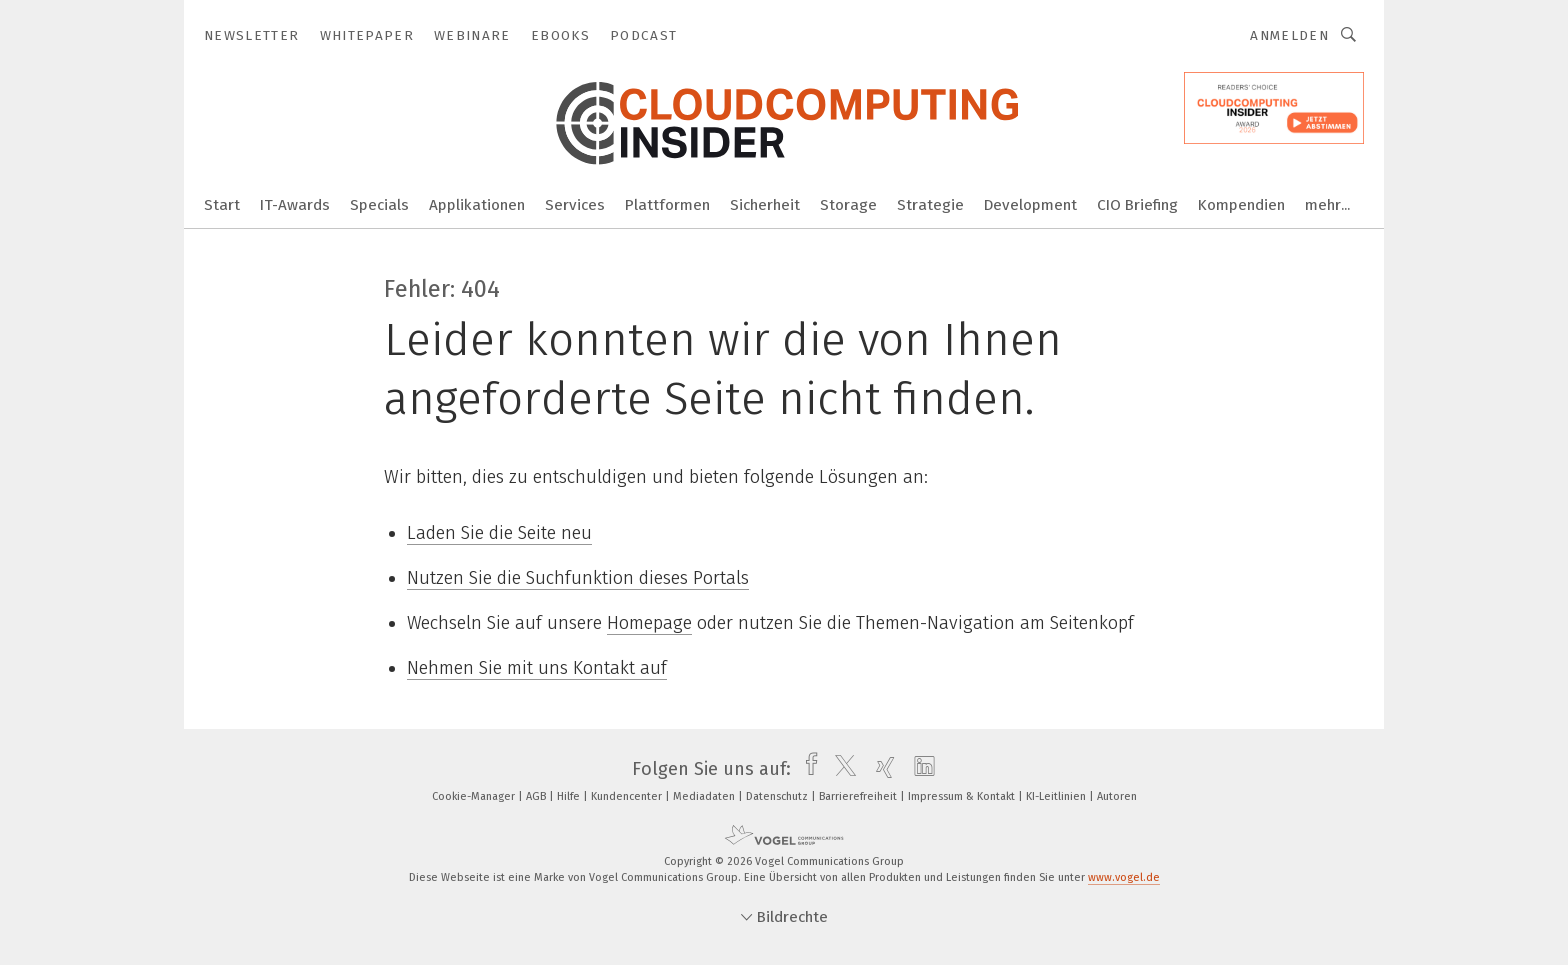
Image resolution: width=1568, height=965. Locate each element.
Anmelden (1289, 35)
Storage (848, 205)
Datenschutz (778, 796)
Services (575, 205)
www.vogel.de (1124, 877)
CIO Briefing (1137, 205)
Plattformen (667, 205)
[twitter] (840, 769)
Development (1030, 205)
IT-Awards (295, 205)
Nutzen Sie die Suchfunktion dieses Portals (578, 578)
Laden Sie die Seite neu (499, 533)
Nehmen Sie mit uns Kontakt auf (537, 668)
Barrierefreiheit (859, 796)
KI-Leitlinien (1057, 796)
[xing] (880, 769)
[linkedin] (919, 769)
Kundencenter (628, 796)
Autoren (1117, 796)
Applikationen (477, 205)
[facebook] (806, 769)
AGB (537, 796)
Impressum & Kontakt (963, 796)
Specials (379, 205)
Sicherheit (765, 205)
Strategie (930, 205)
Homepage (649, 623)
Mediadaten (705, 796)
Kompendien (1241, 205)
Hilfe (570, 796)
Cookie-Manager (475, 796)
